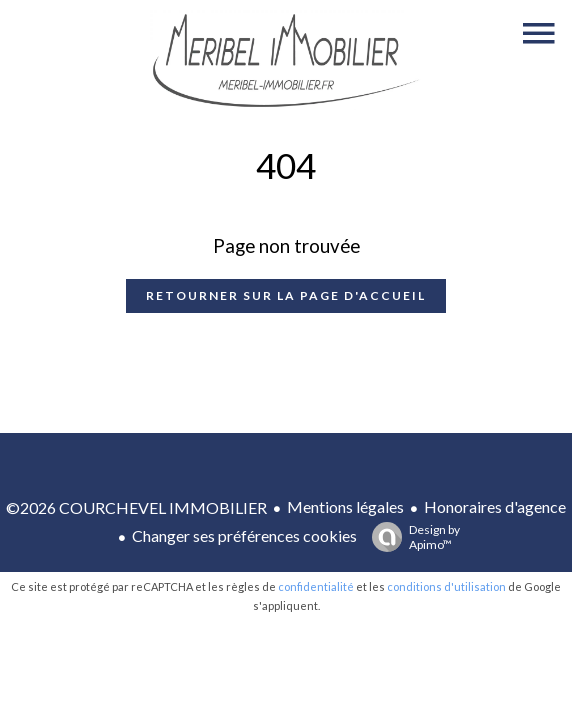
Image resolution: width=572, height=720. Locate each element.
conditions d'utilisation (446, 586)
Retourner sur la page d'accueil (286, 295)
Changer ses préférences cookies (244, 535)
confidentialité (316, 586)
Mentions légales (345, 506)
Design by (411, 537)
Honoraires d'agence (495, 506)
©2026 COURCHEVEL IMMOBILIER (136, 507)
